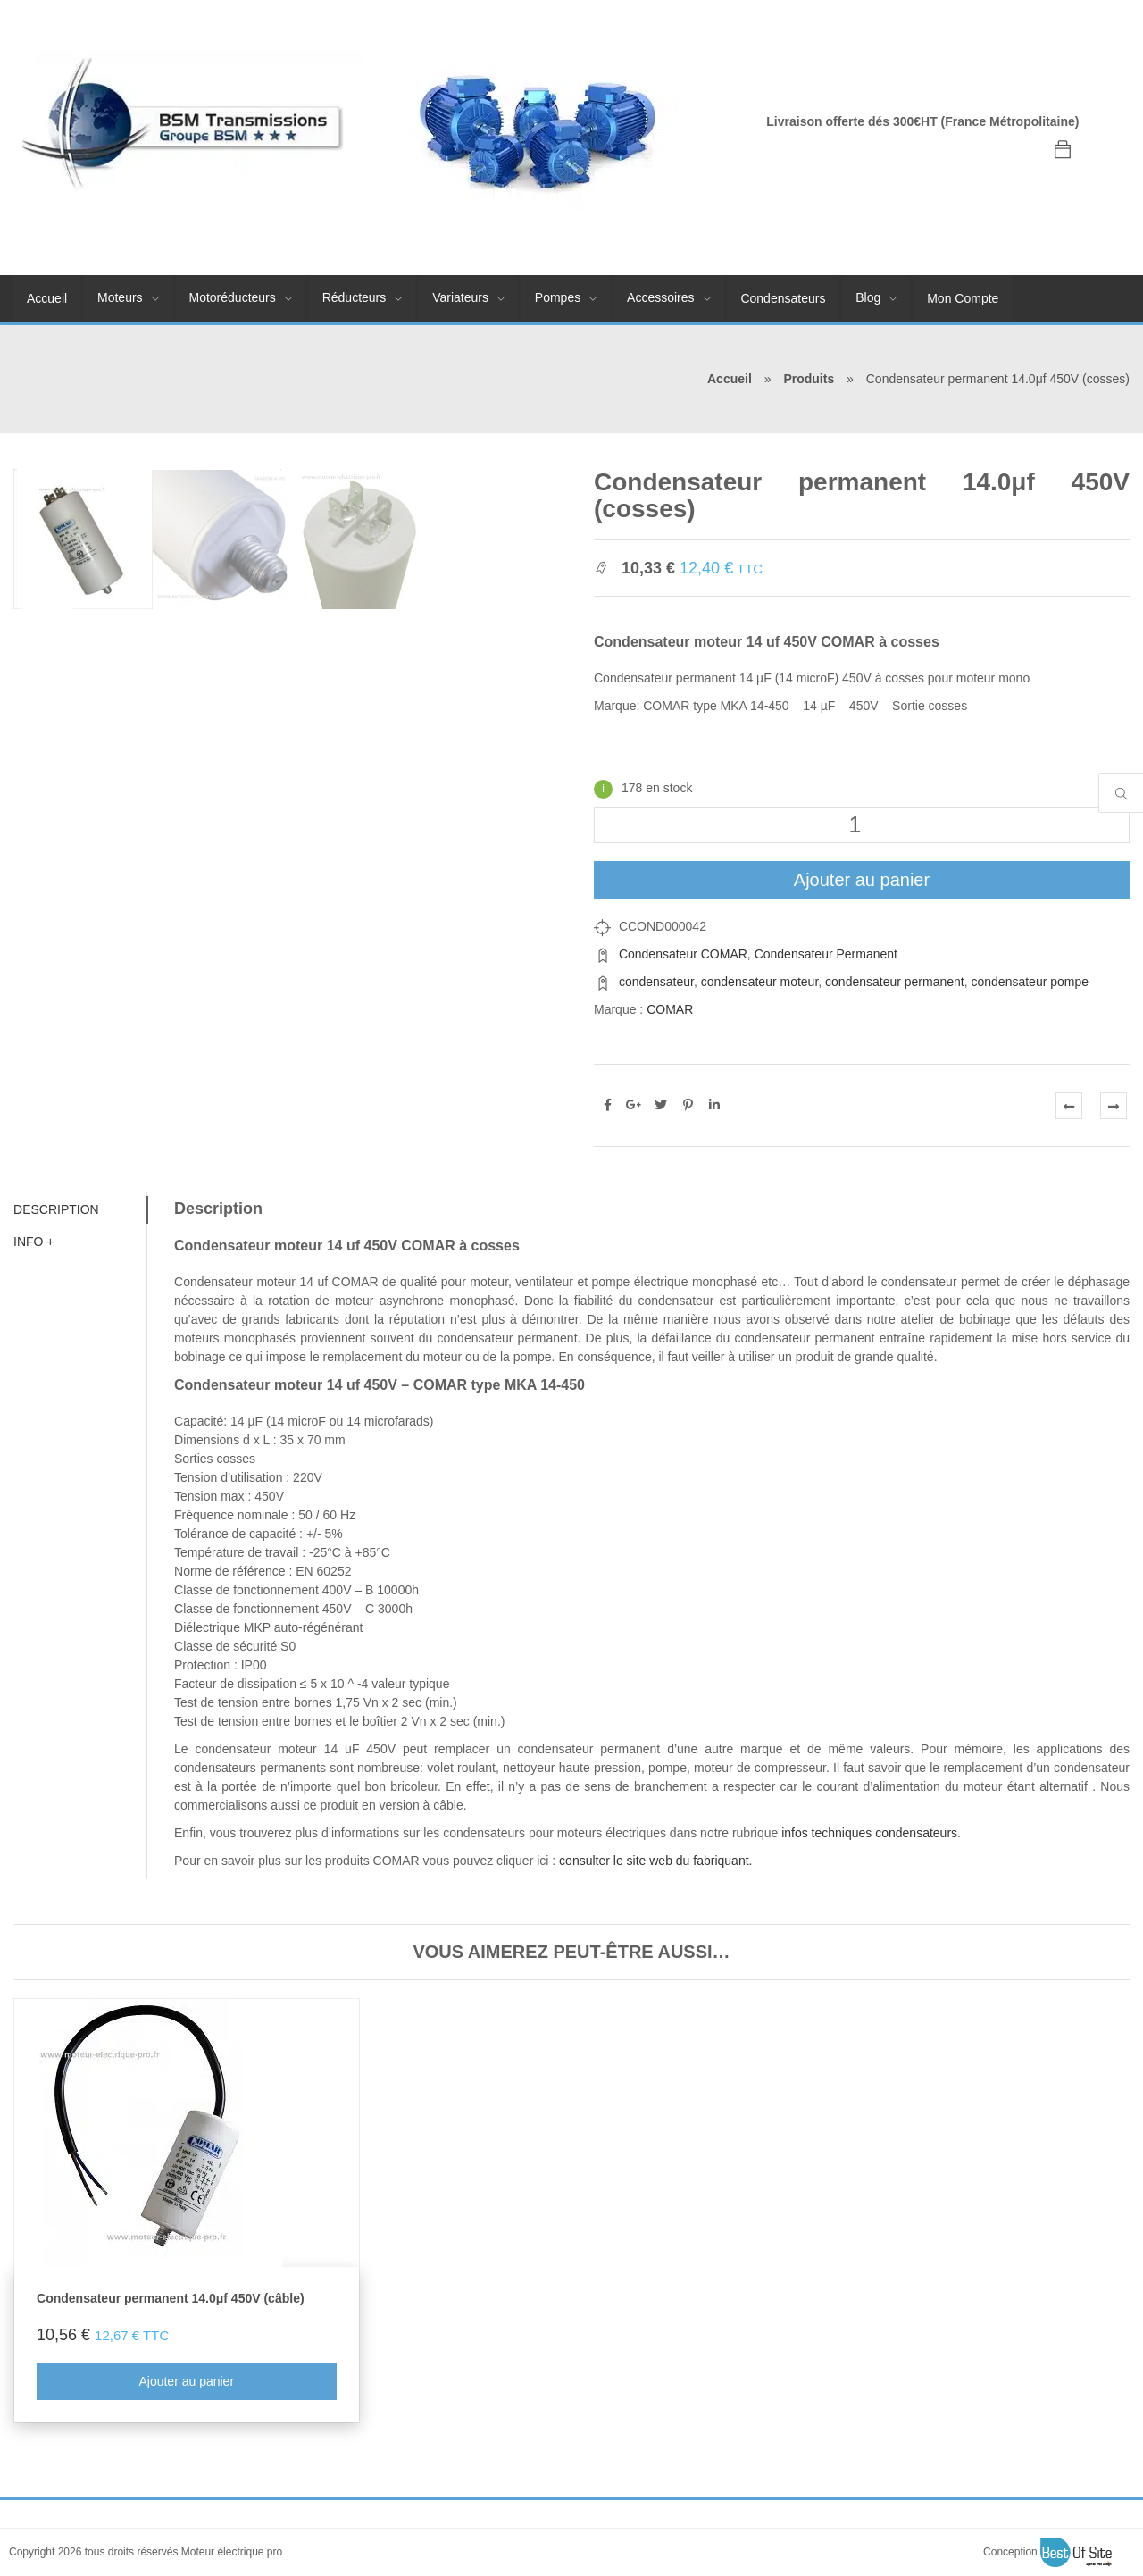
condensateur (656, 981)
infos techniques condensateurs (869, 1833)
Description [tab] (56, 1209)
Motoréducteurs (232, 297)
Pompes (557, 297)
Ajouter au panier (862, 880)
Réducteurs (354, 297)
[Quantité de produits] (862, 825)
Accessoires (660, 297)
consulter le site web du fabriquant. (655, 1860)
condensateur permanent (894, 981)
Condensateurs (782, 298)
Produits (808, 379)
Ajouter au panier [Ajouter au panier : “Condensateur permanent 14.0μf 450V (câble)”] (186, 2381)
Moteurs (120, 297)
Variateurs (460, 297)
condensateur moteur (760, 981)
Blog (867, 297)
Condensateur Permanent (826, 954)
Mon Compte (962, 298)
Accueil (47, 298)
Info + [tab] (33, 1241)
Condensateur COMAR (683, 954)
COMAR (670, 1009)
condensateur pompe (1030, 981)
